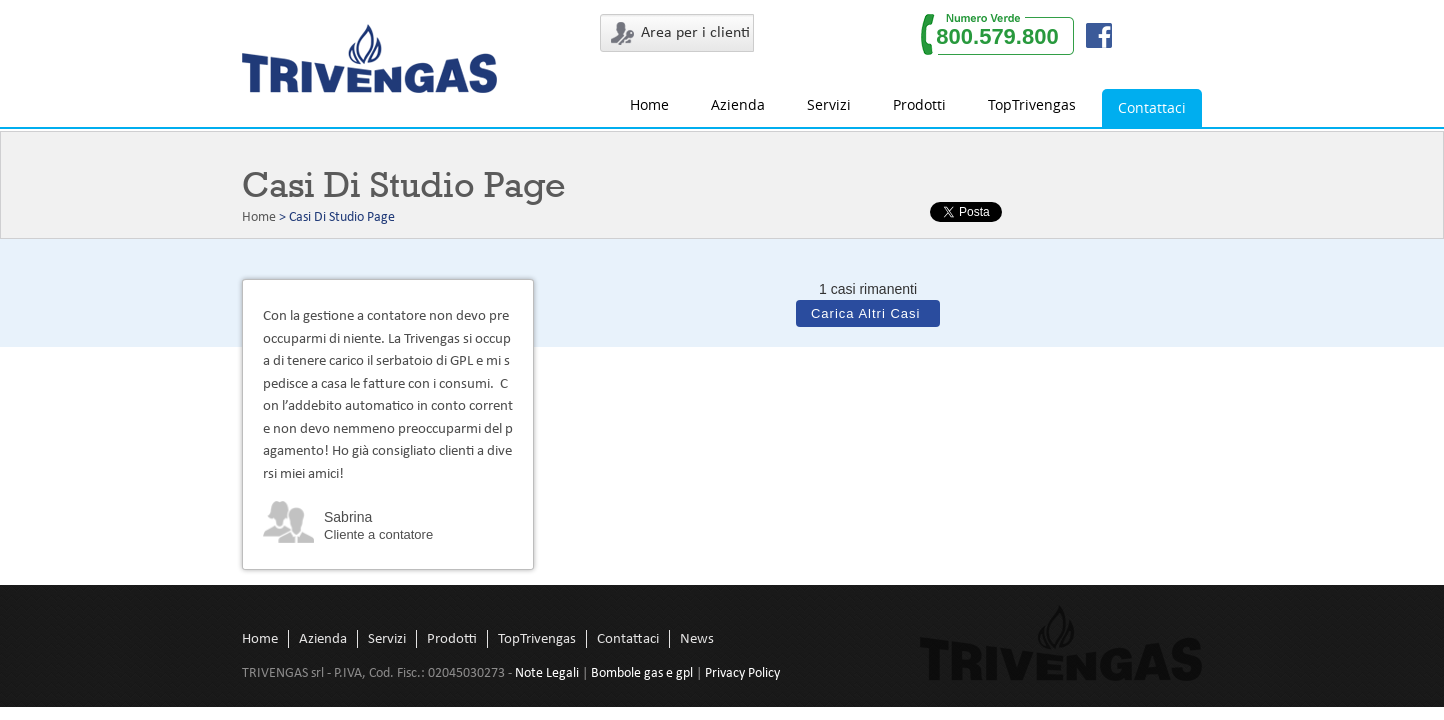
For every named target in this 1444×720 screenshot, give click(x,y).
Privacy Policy (742, 673)
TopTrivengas (1032, 104)
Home (649, 104)
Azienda (738, 104)
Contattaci (1152, 107)
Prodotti (919, 104)
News (697, 639)
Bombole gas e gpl (642, 673)
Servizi (829, 104)
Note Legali (547, 673)
